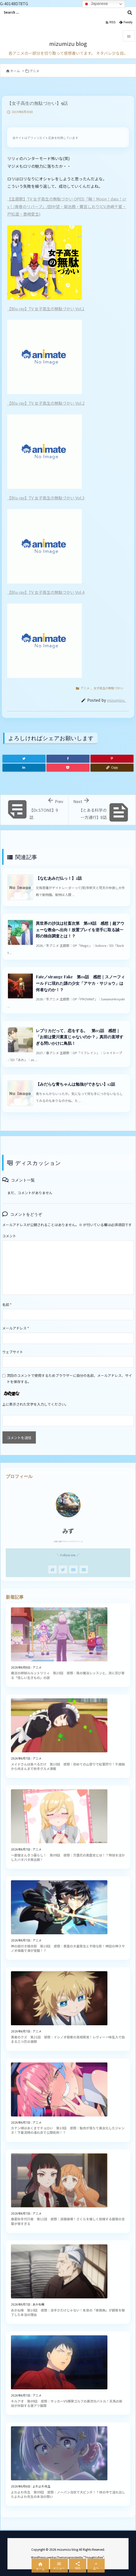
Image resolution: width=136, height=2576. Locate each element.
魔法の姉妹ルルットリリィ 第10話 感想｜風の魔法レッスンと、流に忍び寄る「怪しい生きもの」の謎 (68, 1675)
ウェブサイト (12, 1351)
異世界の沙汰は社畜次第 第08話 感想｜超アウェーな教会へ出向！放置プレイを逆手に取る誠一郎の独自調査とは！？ (80, 929)
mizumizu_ (116, 700)
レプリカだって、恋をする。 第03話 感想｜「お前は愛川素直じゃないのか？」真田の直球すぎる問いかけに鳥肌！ (79, 1037)
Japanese (96, 4)
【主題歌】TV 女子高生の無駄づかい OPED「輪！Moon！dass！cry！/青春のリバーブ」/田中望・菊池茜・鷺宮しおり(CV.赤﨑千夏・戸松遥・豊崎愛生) (66, 206)
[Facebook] (68, 759)
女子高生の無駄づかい (108, 688)
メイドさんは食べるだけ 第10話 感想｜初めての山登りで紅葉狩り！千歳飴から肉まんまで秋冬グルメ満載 (68, 1766)
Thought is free (94, 2557)
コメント (9, 1235)
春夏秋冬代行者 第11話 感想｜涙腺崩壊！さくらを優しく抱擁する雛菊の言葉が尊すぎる (68, 2221)
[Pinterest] (112, 759)
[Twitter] (23, 759)
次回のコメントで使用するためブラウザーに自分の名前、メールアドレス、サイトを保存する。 (69, 1378)
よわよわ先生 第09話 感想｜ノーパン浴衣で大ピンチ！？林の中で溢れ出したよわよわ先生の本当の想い (68, 2494)
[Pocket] (68, 768)
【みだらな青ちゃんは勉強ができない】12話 (75, 1084)
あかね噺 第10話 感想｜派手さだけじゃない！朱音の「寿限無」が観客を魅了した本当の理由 (68, 2312)
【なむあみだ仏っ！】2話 (59, 878)
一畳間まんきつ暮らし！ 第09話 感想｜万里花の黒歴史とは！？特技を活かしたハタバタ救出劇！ (68, 1857)
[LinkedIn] (23, 768)
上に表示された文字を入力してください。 (35, 1404)
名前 (7, 1304)
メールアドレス (15, 1328)
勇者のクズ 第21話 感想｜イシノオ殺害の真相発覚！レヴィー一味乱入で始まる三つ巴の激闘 (68, 2039)
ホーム (15, 70)
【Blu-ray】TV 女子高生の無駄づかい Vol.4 (46, 592)
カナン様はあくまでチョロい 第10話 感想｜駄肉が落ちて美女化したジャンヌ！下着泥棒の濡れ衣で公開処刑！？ (68, 2130)
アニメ (34, 70)
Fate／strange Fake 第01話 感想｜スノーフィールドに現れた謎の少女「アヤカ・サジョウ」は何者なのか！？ (80, 983)
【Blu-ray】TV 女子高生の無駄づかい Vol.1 (46, 309)
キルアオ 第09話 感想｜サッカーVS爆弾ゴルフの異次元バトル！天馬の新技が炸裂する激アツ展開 (66, 2403)
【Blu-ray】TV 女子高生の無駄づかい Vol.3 (46, 498)
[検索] (130, 12)
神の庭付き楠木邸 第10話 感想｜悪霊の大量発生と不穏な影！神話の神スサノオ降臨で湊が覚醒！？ (68, 1948)
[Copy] (112, 768)
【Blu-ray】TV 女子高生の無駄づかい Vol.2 (46, 403)
